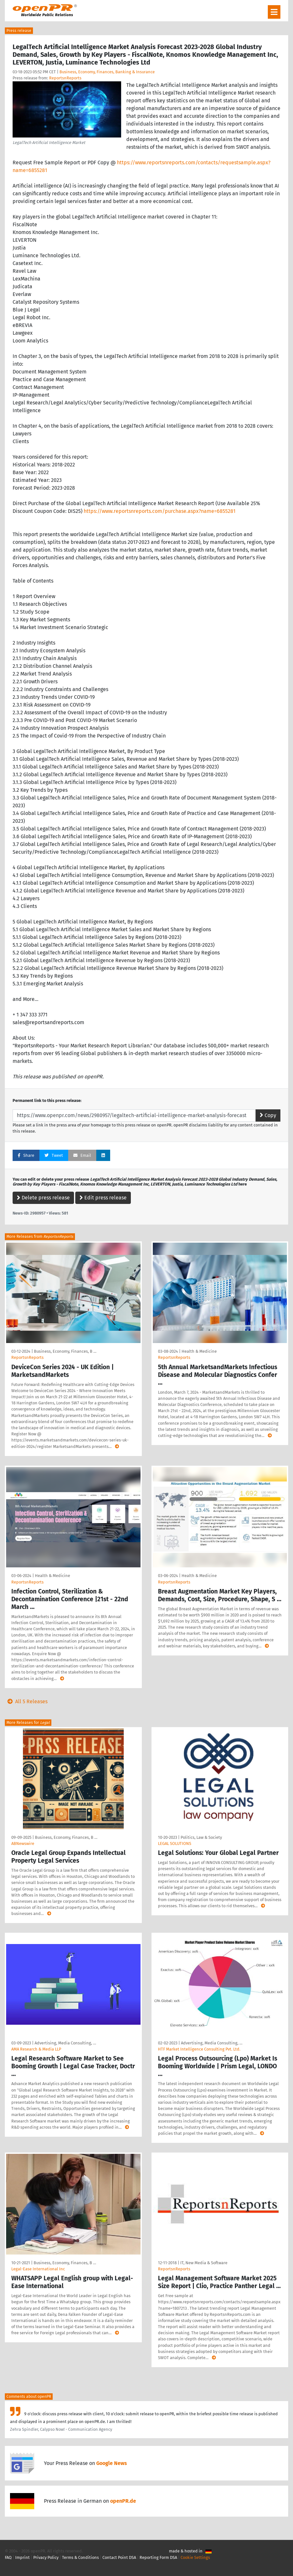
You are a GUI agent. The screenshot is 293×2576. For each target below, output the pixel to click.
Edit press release (103, 1198)
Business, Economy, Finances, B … (65, 1351)
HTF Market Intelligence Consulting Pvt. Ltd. (199, 2049)
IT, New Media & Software (203, 2262)
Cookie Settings (195, 2557)
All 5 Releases (26, 1701)
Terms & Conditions (80, 2557)
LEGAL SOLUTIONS (174, 1843)
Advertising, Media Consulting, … (65, 2043)
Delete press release (43, 1198)
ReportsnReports (65, 78)
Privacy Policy (45, 2557)
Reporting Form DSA (158, 2557)
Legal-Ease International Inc (38, 2268)
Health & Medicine (199, 1351)
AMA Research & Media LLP (36, 2049)
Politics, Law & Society (201, 1837)
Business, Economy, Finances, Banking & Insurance (107, 71)
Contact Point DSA (119, 2557)
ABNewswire (22, 1843)
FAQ (8, 2557)
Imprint (22, 2557)
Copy (268, 1115)
